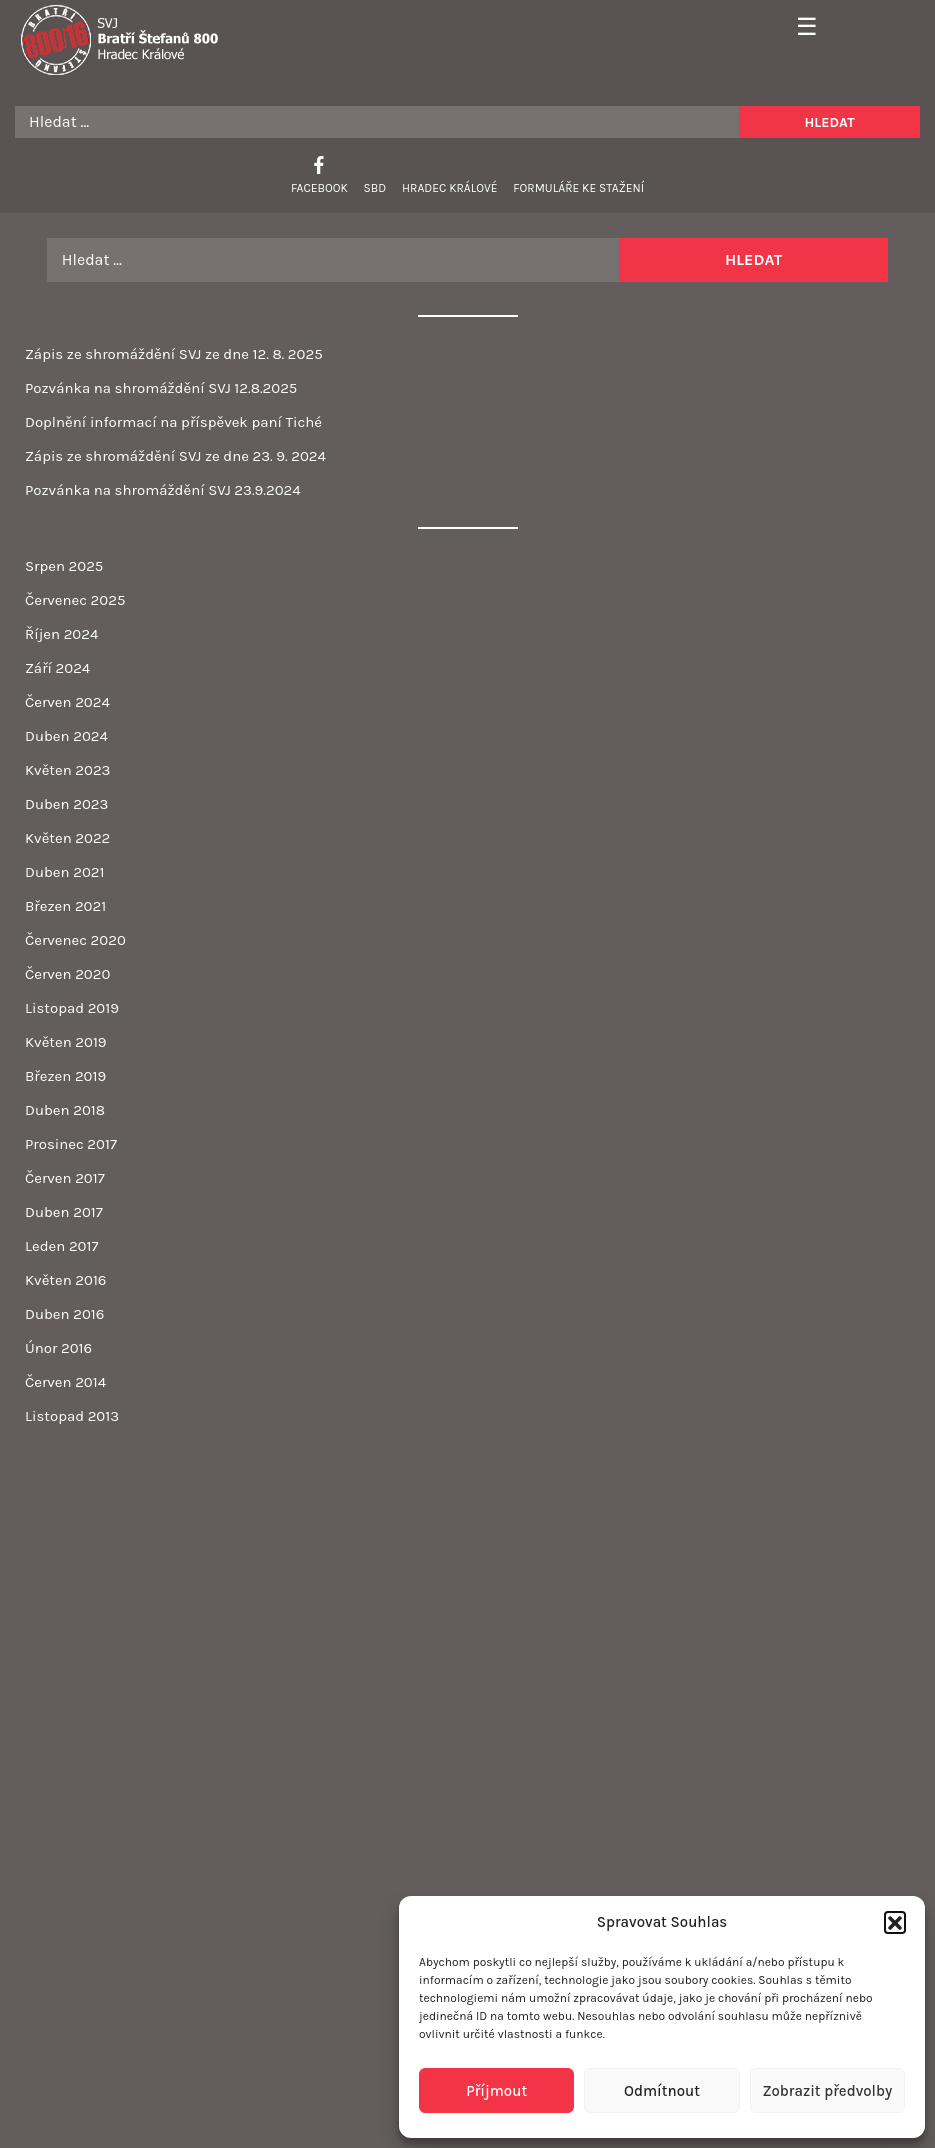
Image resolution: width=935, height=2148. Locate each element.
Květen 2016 (65, 1280)
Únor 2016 (58, 1348)
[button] (895, 1922)
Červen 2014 (65, 1382)
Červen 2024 (67, 702)
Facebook (319, 188)
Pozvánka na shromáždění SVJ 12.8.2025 (161, 388)
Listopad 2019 (72, 1008)
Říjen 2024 (61, 634)
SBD (375, 188)
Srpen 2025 (64, 566)
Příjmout (496, 2091)
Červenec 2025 (75, 600)
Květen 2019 (66, 1042)
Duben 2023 (66, 804)
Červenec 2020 (75, 940)
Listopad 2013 (72, 1416)
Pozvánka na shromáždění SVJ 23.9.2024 (163, 490)
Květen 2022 (67, 838)
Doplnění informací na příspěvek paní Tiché (173, 422)
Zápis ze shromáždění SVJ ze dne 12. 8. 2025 (174, 354)
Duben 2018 (65, 1110)
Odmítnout (662, 2091)
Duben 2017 (64, 1212)
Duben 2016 (64, 1314)
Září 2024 (57, 668)
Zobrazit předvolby (827, 2091)
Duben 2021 (64, 872)
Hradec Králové (449, 188)
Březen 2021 (65, 906)
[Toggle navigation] (800, 28)
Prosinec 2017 (71, 1144)
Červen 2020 (67, 974)
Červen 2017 (65, 1178)
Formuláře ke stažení (578, 188)
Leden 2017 (62, 1246)
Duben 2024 (66, 736)
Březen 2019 (65, 1076)
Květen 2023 (67, 770)
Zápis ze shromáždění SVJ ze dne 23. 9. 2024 (175, 456)
